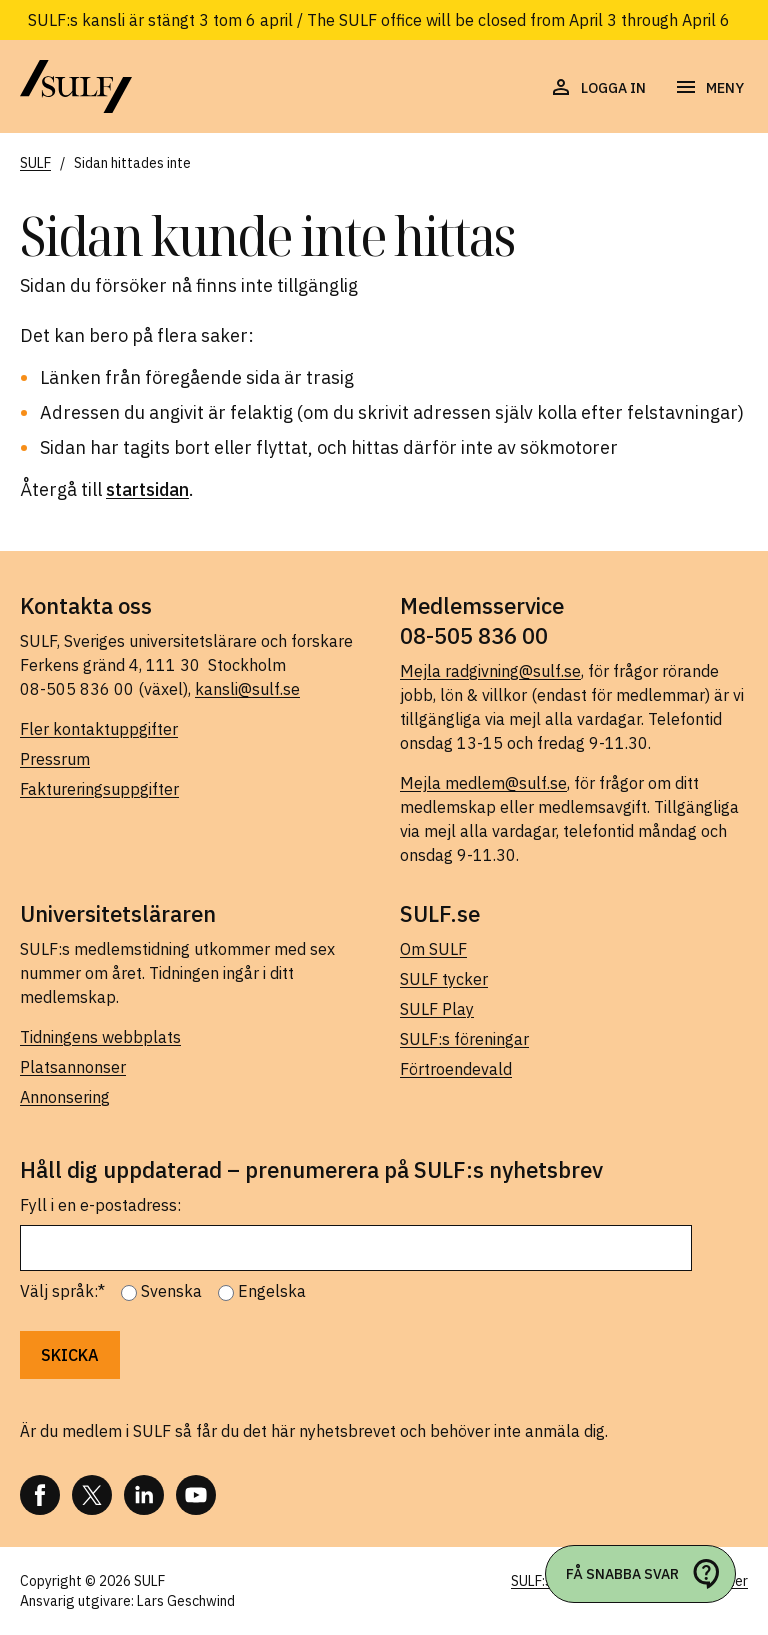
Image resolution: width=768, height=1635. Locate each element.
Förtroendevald (456, 1069)
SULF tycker (444, 979)
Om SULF (433, 949)
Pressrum (55, 759)
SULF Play (437, 1009)
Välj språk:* (62, 1291)
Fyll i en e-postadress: (100, 1205)
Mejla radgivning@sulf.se (490, 671)
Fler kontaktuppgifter (99, 729)
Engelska (272, 1291)
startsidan (147, 489)
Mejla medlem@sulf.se (483, 783)
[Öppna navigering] (709, 88)
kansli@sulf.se (247, 689)
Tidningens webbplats (100, 1037)
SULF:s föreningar (464, 1039)
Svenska (171, 1291)
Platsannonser (73, 1067)
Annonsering (65, 1097)
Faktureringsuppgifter (99, 789)
